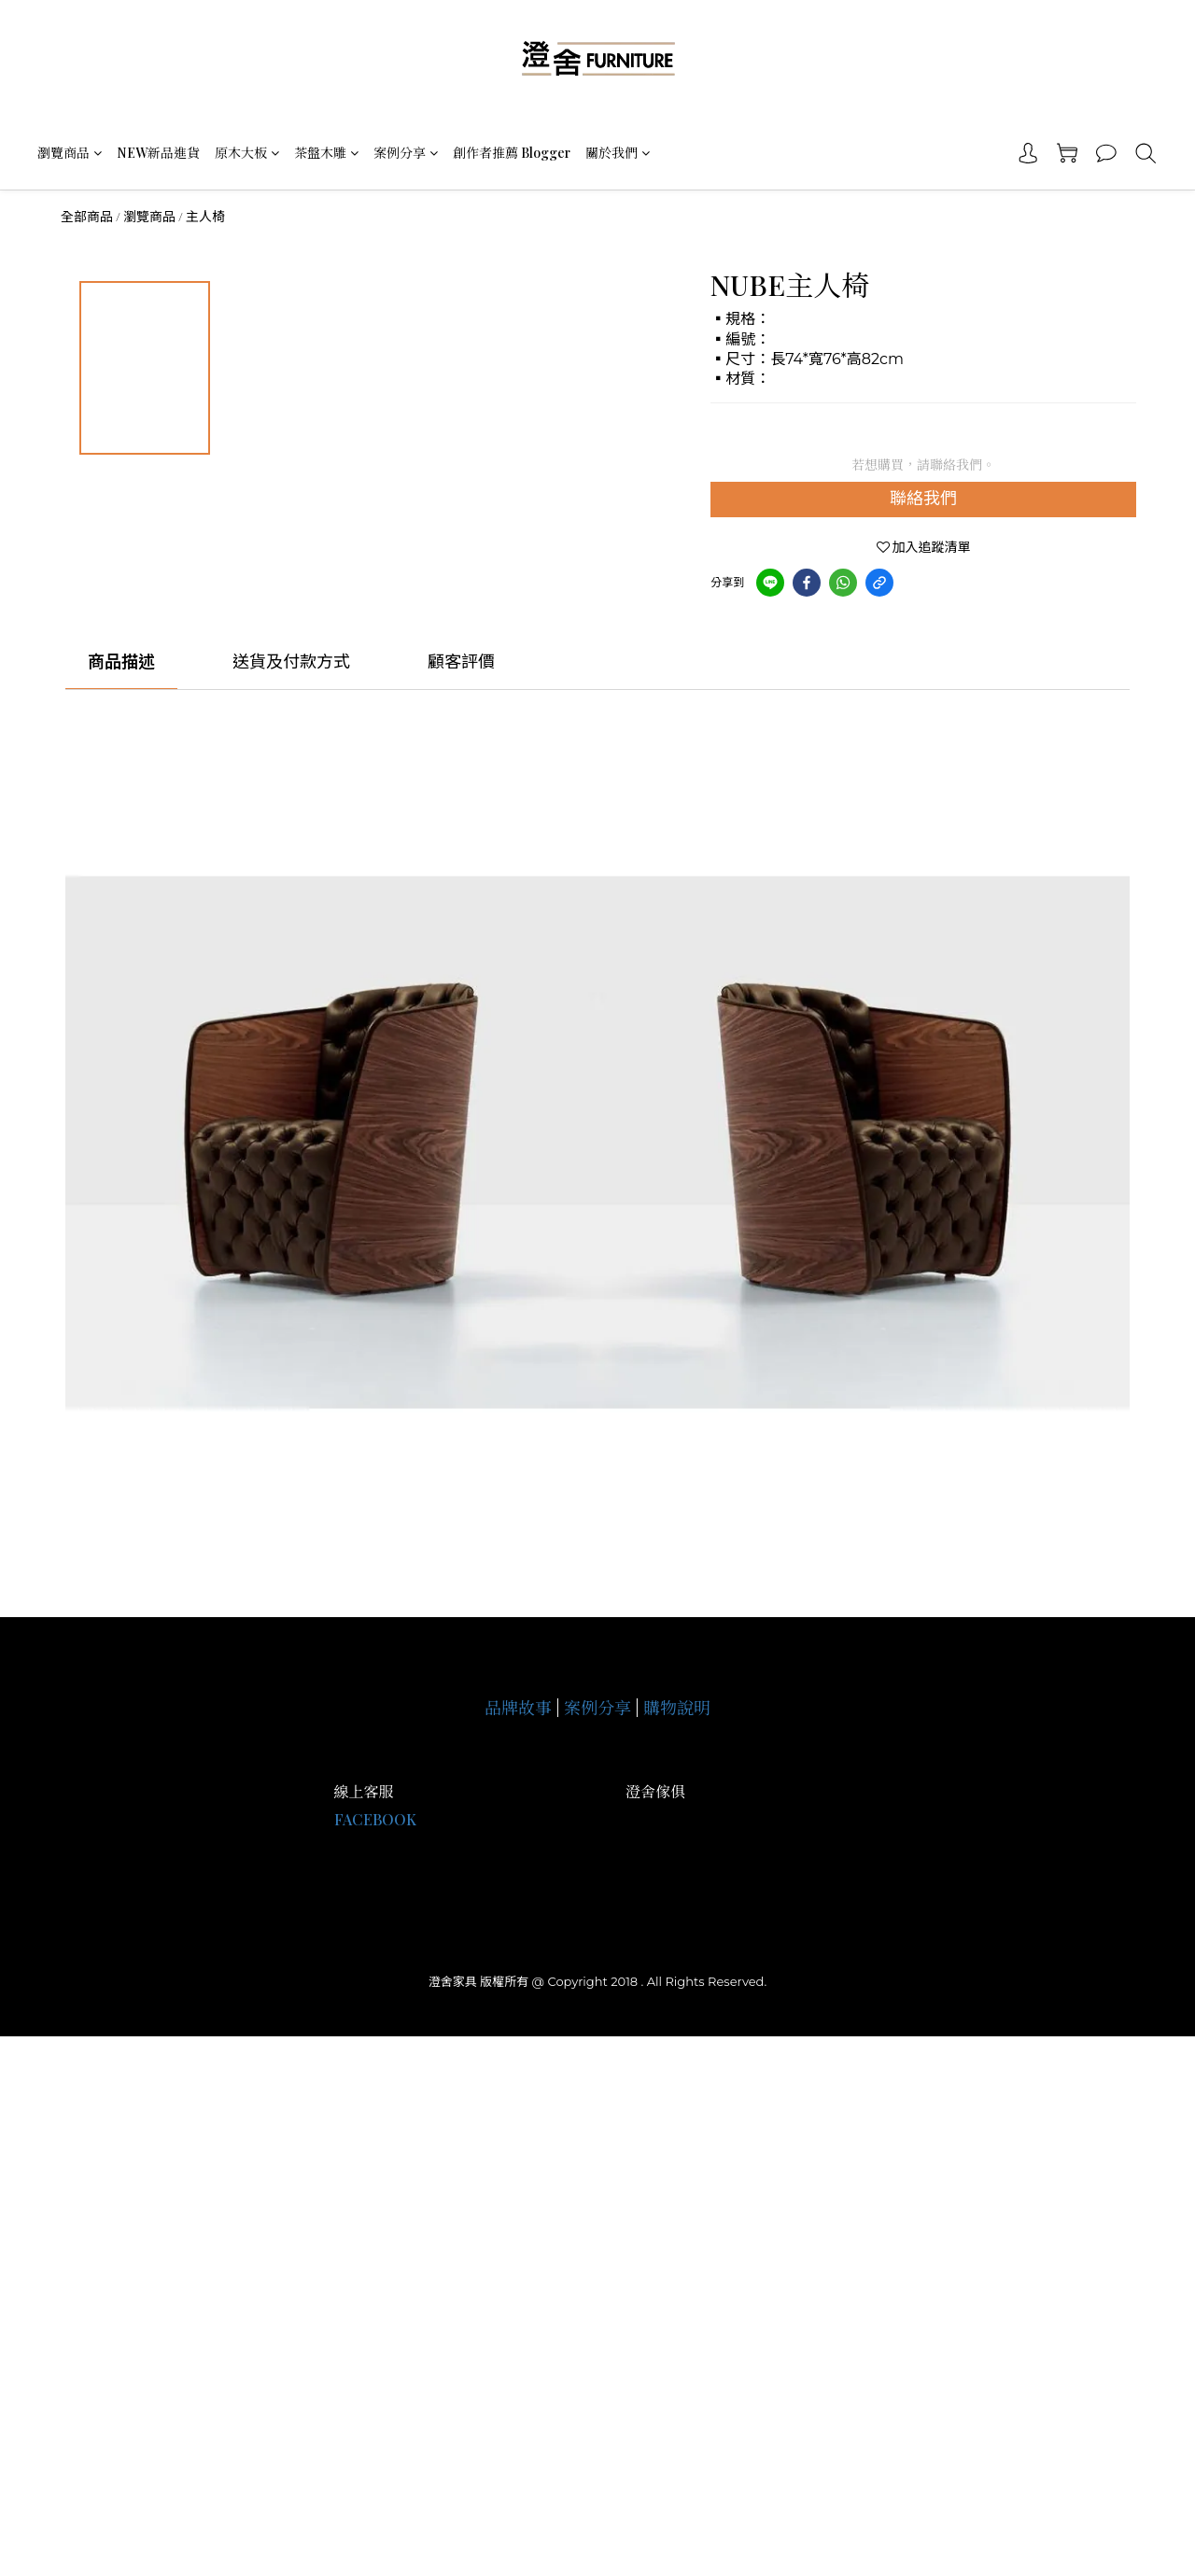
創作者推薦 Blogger (511, 153)
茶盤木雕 (326, 153)
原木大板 (247, 153)
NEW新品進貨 (158, 153)
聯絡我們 (923, 498)
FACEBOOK (375, 1819)
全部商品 (87, 216)
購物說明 (676, 1707)
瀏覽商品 (69, 153)
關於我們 (617, 153)
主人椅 (205, 216)
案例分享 (405, 153)
